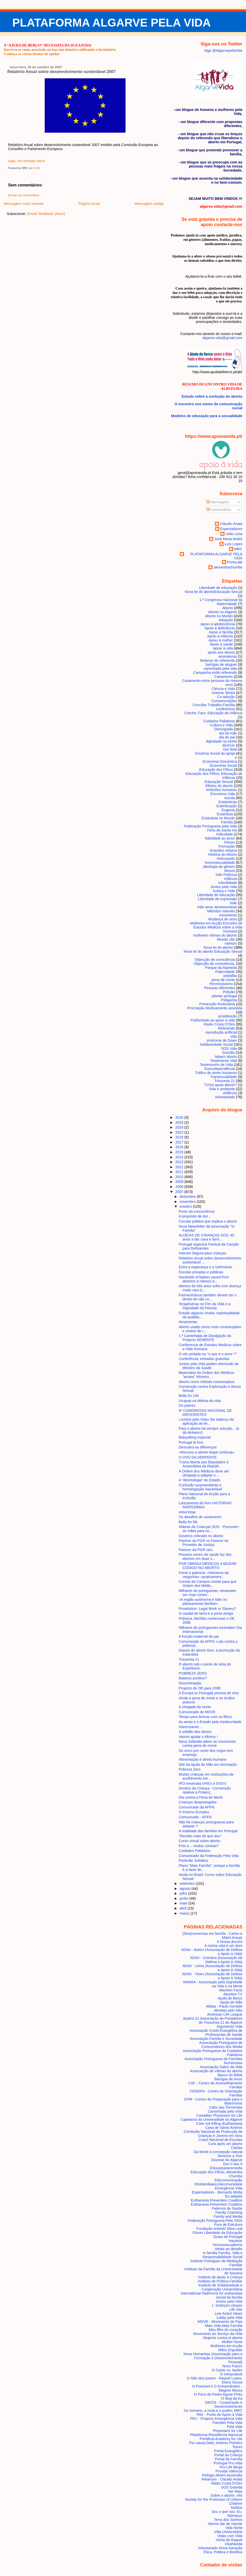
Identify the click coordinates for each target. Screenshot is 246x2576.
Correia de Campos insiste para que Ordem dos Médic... (208, 1584)
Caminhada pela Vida (225, 2111)
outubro (186, 1206)
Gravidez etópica (223, 850)
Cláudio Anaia (231, 524)
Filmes (229, 842)
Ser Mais (235, 2491)
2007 (179, 1192)
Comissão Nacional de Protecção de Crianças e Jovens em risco (213, 2134)
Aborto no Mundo (219, 616)
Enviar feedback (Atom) (46, 214)
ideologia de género (219, 867)
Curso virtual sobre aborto (199, 1841)
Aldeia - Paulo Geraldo (224, 2006)
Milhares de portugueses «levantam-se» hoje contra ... (208, 1593)
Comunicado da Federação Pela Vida (209, 1856)
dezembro (188, 1197)
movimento (228, 915)
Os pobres (187, 1405)
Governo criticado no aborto (201, 1536)
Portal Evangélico (228, 2451)
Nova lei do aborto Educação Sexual (213, 592)
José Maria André (228, 539)
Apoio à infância (220, 636)
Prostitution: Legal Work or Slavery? (207, 1609)
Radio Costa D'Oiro (219, 1024)
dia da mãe (228, 733)
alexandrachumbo (227, 567)
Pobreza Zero (190, 1769)
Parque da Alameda (221, 968)
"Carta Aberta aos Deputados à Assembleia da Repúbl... (204, 1464)
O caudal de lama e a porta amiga (206, 1613)
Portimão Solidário (193, 1860)
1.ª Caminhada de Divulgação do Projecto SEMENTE (205, 1338)
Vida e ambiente (222, 1089)
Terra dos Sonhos (228, 2520)
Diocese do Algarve (226, 2160)
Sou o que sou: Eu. (226, 2512)
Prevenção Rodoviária (217, 1004)
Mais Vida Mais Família (223, 2326)
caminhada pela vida (220, 668)
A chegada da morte (195, 1707)
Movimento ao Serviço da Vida (217, 2334)
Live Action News (228, 2313)
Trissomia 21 (224, 1081)
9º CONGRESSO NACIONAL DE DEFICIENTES (205, 1413)
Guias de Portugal (227, 2237)
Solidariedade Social (216, 1044)
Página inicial (89, 204)
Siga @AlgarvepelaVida (223, 51)
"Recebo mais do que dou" (200, 1836)
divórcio (229, 745)
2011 (179, 1172)
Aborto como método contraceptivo (207, 1382)
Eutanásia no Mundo (218, 818)
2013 (179, 1162)
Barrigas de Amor (228, 2079)
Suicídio (228, 1053)
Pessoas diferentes (219, 988)
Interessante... (190, 1727)
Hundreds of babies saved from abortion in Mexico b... (204, 1279)
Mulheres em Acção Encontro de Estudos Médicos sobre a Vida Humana (216, 927)
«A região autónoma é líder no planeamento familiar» (203, 1601)
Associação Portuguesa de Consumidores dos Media (220, 2045)
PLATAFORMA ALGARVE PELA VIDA (111, 22)
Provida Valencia (228, 2471)
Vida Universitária (228, 2532)
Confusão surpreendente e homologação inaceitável (200, 1487)
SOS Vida (229, 1048)
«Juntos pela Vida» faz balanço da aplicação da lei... (206, 1421)
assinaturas (227, 656)
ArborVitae (187, 1512)
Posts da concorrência (196, 1211)
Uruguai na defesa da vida (200, 1401)
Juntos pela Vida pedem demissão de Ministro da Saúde (209, 1366)
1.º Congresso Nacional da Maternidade (220, 602)
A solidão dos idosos (195, 1732)
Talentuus (234, 2516)
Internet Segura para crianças (202, 1253)
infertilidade (227, 883)
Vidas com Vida (229, 2536)
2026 (179, 1117)
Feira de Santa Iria (222, 830)
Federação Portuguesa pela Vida (210, 826)
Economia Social (223, 766)
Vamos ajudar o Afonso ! (198, 1737)
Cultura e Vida (221, 725)
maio (184, 1903)
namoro (231, 943)
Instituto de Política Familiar (220, 2281)
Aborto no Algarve (222, 612)
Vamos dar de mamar (225, 2524)
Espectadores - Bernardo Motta (217, 2192)
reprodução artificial (221, 1032)
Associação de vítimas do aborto (216, 2071)
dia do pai (227, 737)
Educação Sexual (219, 782)
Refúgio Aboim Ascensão (222, 2475)
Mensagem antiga (149, 204)
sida (233, 1036)
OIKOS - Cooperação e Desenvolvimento (223, 2404)
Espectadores (231, 529)
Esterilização (226, 806)
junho (184, 1898)
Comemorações (224, 701)
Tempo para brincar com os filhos (205, 1717)
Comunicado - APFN (195, 1817)
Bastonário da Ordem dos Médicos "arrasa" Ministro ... (206, 1375)
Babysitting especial (195, 1437)
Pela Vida (234, 2427)
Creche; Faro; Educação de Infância (213, 713)
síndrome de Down (222, 1040)
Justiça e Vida (223, 891)
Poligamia (229, 1000)
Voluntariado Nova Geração (220, 2548)
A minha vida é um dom (223, 1946)
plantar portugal (224, 996)
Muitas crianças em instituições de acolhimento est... (206, 1776)
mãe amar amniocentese (217, 907)
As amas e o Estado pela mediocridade (210, 1722)
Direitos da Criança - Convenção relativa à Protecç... (205, 1790)
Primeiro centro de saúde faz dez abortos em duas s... (205, 1557)
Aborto (227, 608)
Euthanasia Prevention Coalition (216, 2200)
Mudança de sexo (222, 919)
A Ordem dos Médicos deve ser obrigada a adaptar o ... (204, 1473)
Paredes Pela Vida (227, 2423)
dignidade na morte (221, 741)
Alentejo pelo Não (228, 2010)
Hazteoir (235, 2241)
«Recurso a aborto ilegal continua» (207, 1452)
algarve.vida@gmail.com (222, 338)
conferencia (225, 709)
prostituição (227, 1016)
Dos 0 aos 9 (232, 2164)
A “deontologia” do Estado (199, 1480)
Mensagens (218, 502)
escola (230, 798)
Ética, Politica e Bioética (223, 2552)
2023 (179, 1132)
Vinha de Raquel (229, 2540)
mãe (233, 903)
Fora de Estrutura (228, 2225)
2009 (179, 1182)
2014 (179, 1157)
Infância (230, 879)
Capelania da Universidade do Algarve (211, 2119)
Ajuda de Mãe (231, 2002)
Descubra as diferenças (198, 1447)
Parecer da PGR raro (196, 1550)
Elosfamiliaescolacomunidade (218, 2184)
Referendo (226, 1028)
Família (227, 822)
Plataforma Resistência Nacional (216, 2435)
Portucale (234, 562)
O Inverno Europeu (194, 1812)
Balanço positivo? (193, 1678)
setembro (188, 1883)
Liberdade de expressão (217, 899)
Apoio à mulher (220, 640)
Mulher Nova (232, 2342)
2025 (179, 1122)
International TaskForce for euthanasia (211, 2293)
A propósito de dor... (195, 1216)
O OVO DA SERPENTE (198, 1457)
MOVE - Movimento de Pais (220, 2322)
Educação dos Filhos (216, 770)
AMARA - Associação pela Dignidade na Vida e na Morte (212, 1984)
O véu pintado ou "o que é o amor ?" (208, 1354)
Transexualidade (223, 1077)
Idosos (229, 871)
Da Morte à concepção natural (218, 2152)
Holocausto (226, 858)
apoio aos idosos (221, 652)
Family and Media (228, 2216)
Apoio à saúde (221, 644)
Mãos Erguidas (230, 2350)
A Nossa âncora (229, 1942)
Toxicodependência (219, 1069)
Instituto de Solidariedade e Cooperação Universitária (220, 2287)
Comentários (219, 510)
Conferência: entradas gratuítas (204, 1359)
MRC (238, 549)
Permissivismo (221, 984)
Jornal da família (229, 2297)
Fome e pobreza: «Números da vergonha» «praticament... (204, 1575)
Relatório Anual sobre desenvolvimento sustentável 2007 (61, 71)
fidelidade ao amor (220, 838)
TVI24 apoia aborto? (220, 1085)
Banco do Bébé (229, 2075)
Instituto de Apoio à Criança (220, 2277)
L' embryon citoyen (227, 2305)
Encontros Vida (222, 794)
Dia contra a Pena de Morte (201, 1797)
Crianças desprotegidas (198, 1802)
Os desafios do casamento (200, 1517)
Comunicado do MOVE (197, 1712)
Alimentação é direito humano (203, 1759)
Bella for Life (189, 1396)
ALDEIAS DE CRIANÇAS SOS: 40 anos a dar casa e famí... (206, 1237)
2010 (179, 1177)
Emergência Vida (228, 2188)
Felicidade (224, 834)
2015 (179, 1152)
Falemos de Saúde (227, 2208)
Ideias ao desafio (228, 2249)
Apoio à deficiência (220, 628)
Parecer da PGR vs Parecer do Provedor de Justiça (204, 1543)
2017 (179, 1142)
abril (183, 1908)
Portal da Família (228, 2459)
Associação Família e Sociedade (216, 2039)
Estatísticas (227, 802)
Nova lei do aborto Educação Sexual (213, 951)
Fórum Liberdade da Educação (217, 2233)
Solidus (236, 2508)
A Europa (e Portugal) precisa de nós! (209, 1693)
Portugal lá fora (191, 1442)
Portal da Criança (228, 2455)
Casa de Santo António (223, 2128)
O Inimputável (231, 2374)
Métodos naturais (221, 911)
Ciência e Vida (223, 689)
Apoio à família (221, 632)
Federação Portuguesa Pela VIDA (215, 2221)
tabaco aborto (226, 1057)
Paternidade (225, 972)
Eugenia (228, 810)
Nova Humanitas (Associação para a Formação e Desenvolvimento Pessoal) (213, 2358)
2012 (179, 1167)
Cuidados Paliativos (219, 721)
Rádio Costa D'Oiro (226, 2483)
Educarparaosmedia (226, 2168)
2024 (179, 1127)
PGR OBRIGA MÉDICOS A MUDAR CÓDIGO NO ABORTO (208, 1566)
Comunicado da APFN (196, 1807)
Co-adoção (226, 697)
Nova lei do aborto (218, 947)
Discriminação (190, 1683)
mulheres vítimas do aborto (215, 935)
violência (230, 1093)
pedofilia (230, 976)
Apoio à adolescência (218, 624)
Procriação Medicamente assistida (214, 1008)
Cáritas (236, 2148)
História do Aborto (222, 854)
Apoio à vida (223, 648)
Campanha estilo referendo (215, 673)
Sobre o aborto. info (226, 2495)
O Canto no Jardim (227, 2370)
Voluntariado (225, 1097)
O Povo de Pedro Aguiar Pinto (218, 2394)
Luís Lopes (233, 544)
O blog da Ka (231, 2398)
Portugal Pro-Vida (228, 2463)
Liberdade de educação (216, 895)
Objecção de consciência (214, 960)
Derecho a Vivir (230, 2156)
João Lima (234, 534)
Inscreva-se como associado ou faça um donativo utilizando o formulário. (60, 49)
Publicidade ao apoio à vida (212, 1020)
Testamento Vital (223, 1061)
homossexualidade (220, 863)
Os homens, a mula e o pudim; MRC (213, 2410)
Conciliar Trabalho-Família (213, 705)
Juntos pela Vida (223, 887)
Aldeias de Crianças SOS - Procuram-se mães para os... (209, 1529)
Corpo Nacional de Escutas (220, 2140)
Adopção (225, 620)
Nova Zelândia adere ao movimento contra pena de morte (207, 1743)
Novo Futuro (232, 2366)
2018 (179, 1137)
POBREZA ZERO (193, 1673)
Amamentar (188, 1322)
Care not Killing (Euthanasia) (219, 2123)
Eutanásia (225, 814)
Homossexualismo (227, 2245)
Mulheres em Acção (226, 2346)
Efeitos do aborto (219, 786)
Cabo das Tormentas (225, 2107)
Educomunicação (228, 2180)
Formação (226, 846)
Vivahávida (233, 2544)
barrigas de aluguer (221, 664)
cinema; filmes (223, 693)
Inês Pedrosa (226, 875)
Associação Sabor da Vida (221, 2067)
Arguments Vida (229, 2026)
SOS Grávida (231, 2487)
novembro (188, 1202)
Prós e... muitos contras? (199, 1846)
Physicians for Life (227, 2431)
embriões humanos (221, 790)
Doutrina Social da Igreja (215, 753)
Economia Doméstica (220, 761)
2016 (179, 1147)
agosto (185, 1889)
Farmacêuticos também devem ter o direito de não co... (208, 1297)
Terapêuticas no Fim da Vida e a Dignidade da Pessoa (205, 1306)
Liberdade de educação (218, 588)
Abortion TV (232, 1994)
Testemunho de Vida (216, 1065)
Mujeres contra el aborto (222, 2338)
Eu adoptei (233, 2196)
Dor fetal (230, 749)
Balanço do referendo (217, 660)
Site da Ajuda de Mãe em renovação (208, 1764)
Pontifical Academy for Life (221, 2439)
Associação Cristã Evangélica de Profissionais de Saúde (215, 2033)
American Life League (224, 2014)
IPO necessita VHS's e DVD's (202, 1783)
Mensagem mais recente (23, 204)
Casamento (223, 677)
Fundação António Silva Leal (219, 2229)
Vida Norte (233, 2528)
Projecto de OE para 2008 (199, 1688)
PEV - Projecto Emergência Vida (216, 2419)
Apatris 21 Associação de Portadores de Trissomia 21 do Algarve (212, 2020)
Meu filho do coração (225, 2330)
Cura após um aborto (225, 2144)
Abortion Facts (230, 1990)
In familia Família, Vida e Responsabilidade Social (222, 2255)
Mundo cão (226, 939)
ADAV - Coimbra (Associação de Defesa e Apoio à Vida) (216, 1960)
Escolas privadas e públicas (201, 1272)
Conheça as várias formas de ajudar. (32, 54)
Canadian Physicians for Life (219, 2115)
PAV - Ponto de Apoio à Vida (219, 2415)
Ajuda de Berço (229, 1998)
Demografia (223, 729)
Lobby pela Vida (229, 2318)
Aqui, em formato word (26, 161)
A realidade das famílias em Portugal (208, 1831)
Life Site (235, 2309)
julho (184, 1893)
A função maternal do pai (199, 1636)
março (185, 1913)
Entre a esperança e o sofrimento (205, 1267)
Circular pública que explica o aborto (208, 1221)
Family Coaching (228, 2212)
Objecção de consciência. (214, 964)
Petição (229, 992)
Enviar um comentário (23, 195)
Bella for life (188, 1522)
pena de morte (223, 980)
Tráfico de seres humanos (216, 1073)
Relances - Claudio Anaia (222, 2479)
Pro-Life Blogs (230, 2467)
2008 (179, 1187)
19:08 (36, 168)
